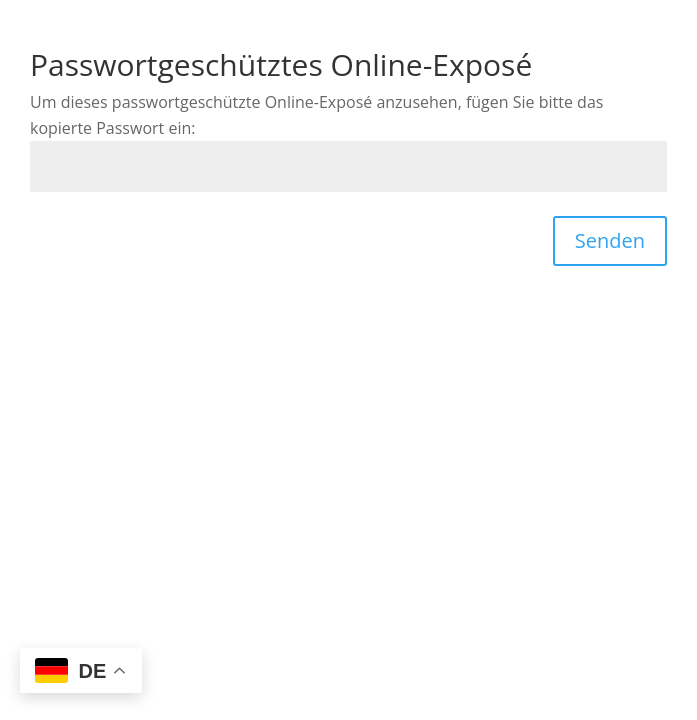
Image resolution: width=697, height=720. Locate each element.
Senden (610, 240)
